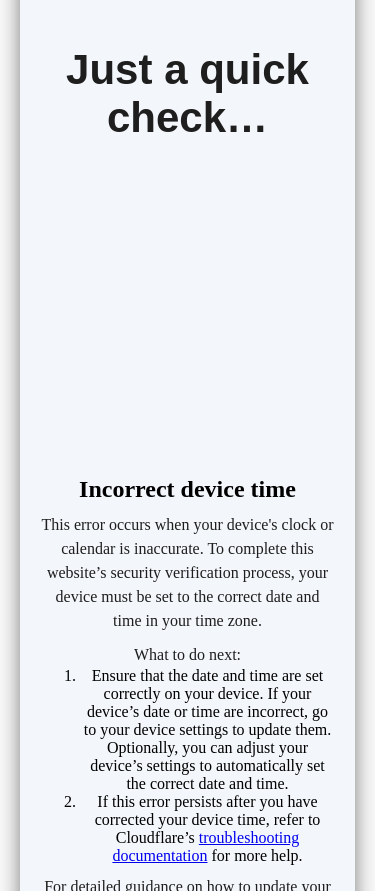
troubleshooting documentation (205, 846)
